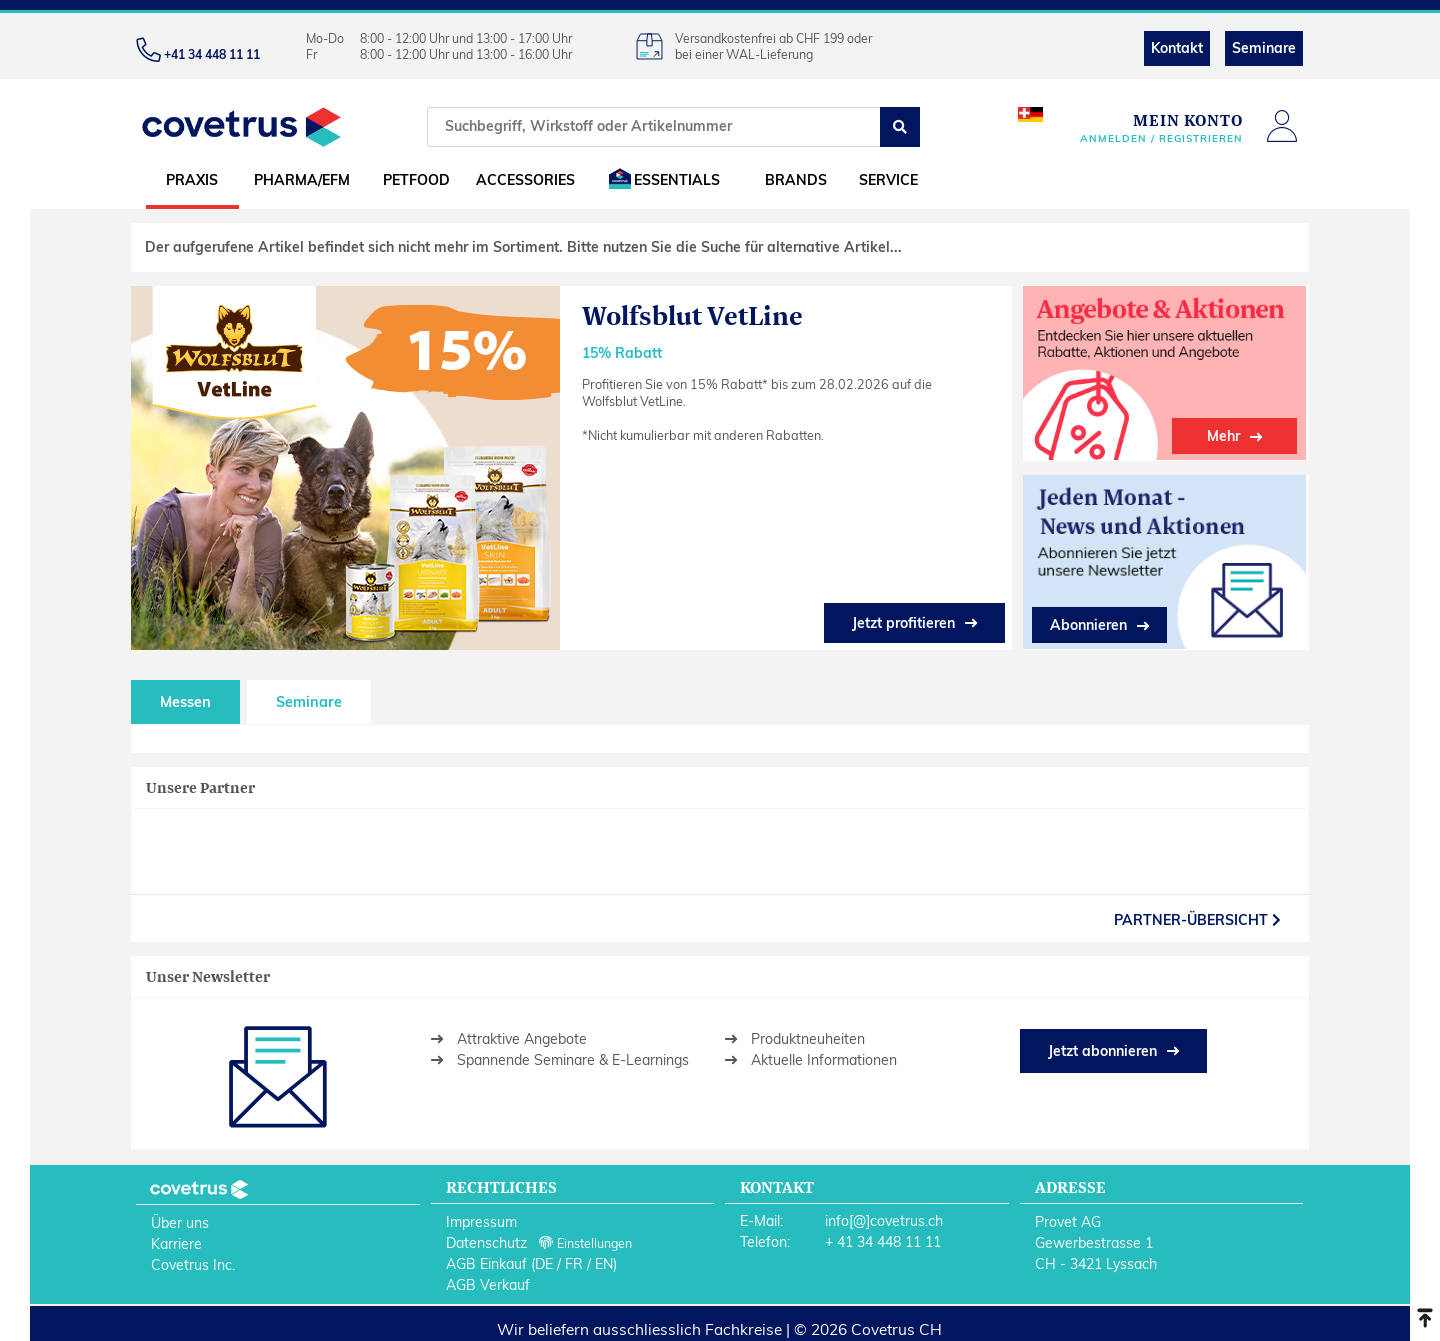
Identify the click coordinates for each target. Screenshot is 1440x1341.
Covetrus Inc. (193, 1261)
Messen (185, 699)
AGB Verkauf (488, 1281)
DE (544, 1260)
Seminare (1264, 48)
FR (574, 1260)
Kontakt (1177, 48)
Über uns (180, 1219)
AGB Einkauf (486, 1260)
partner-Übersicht (1197, 916)
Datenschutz (486, 1239)
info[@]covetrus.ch (884, 1217)
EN (604, 1260)
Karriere (176, 1240)
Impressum (481, 1218)
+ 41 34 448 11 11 (883, 1238)
